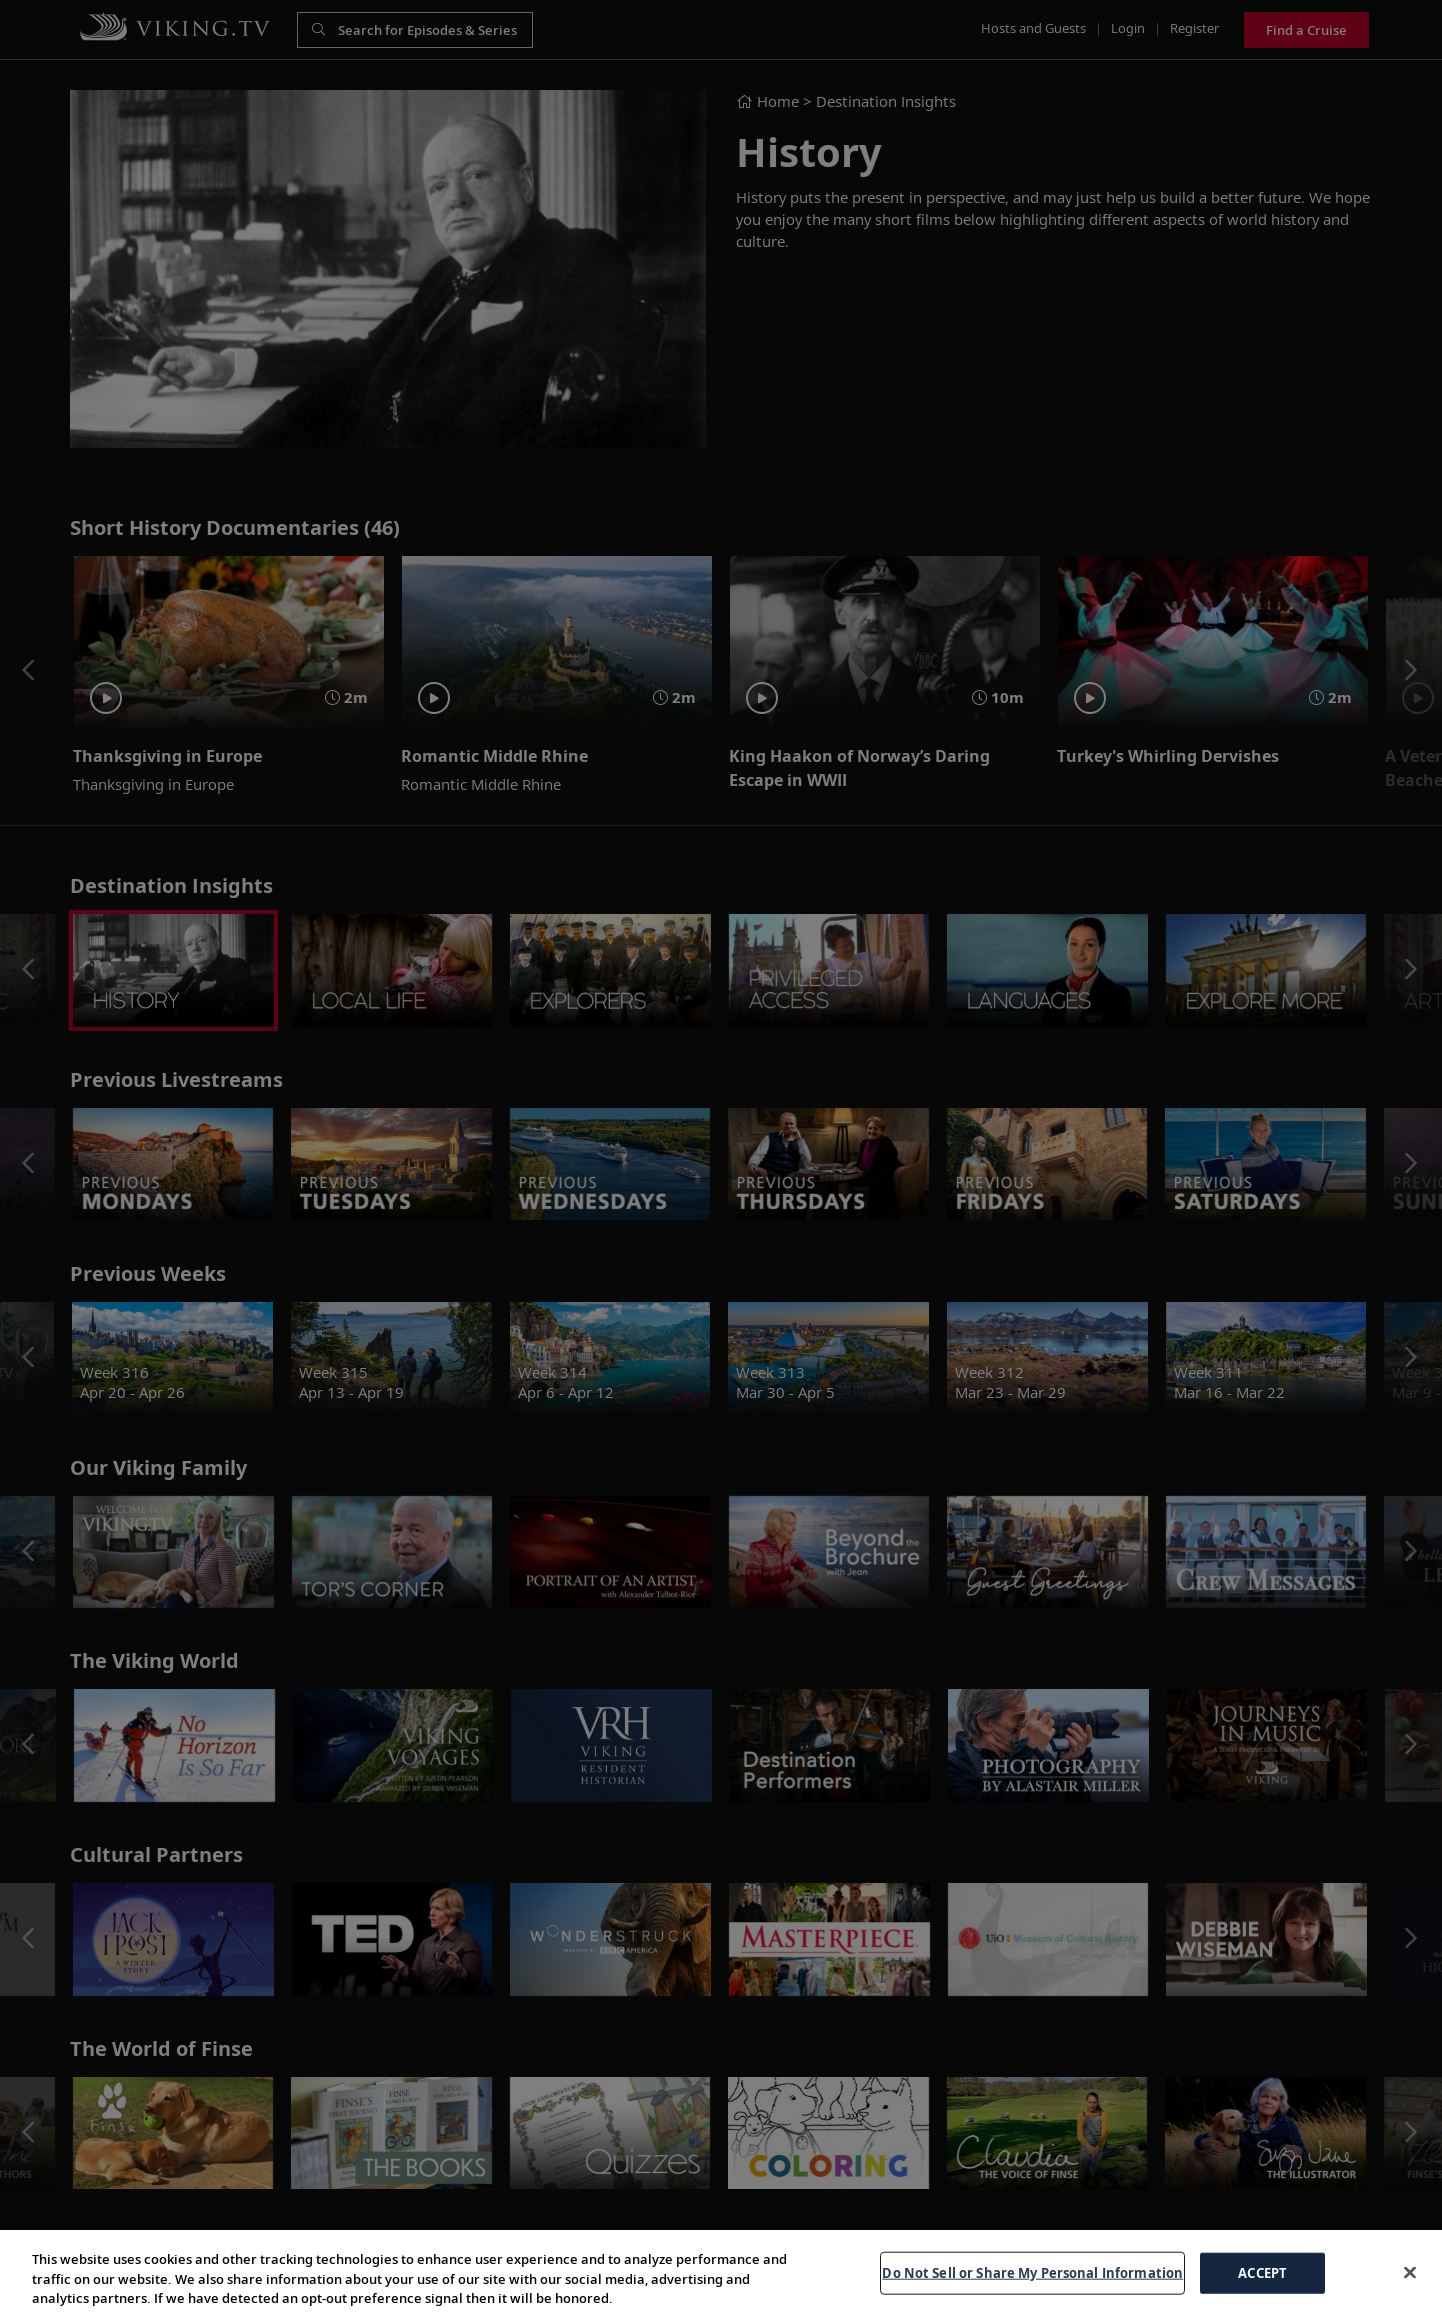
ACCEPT (1262, 2272)
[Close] (1410, 2272)
